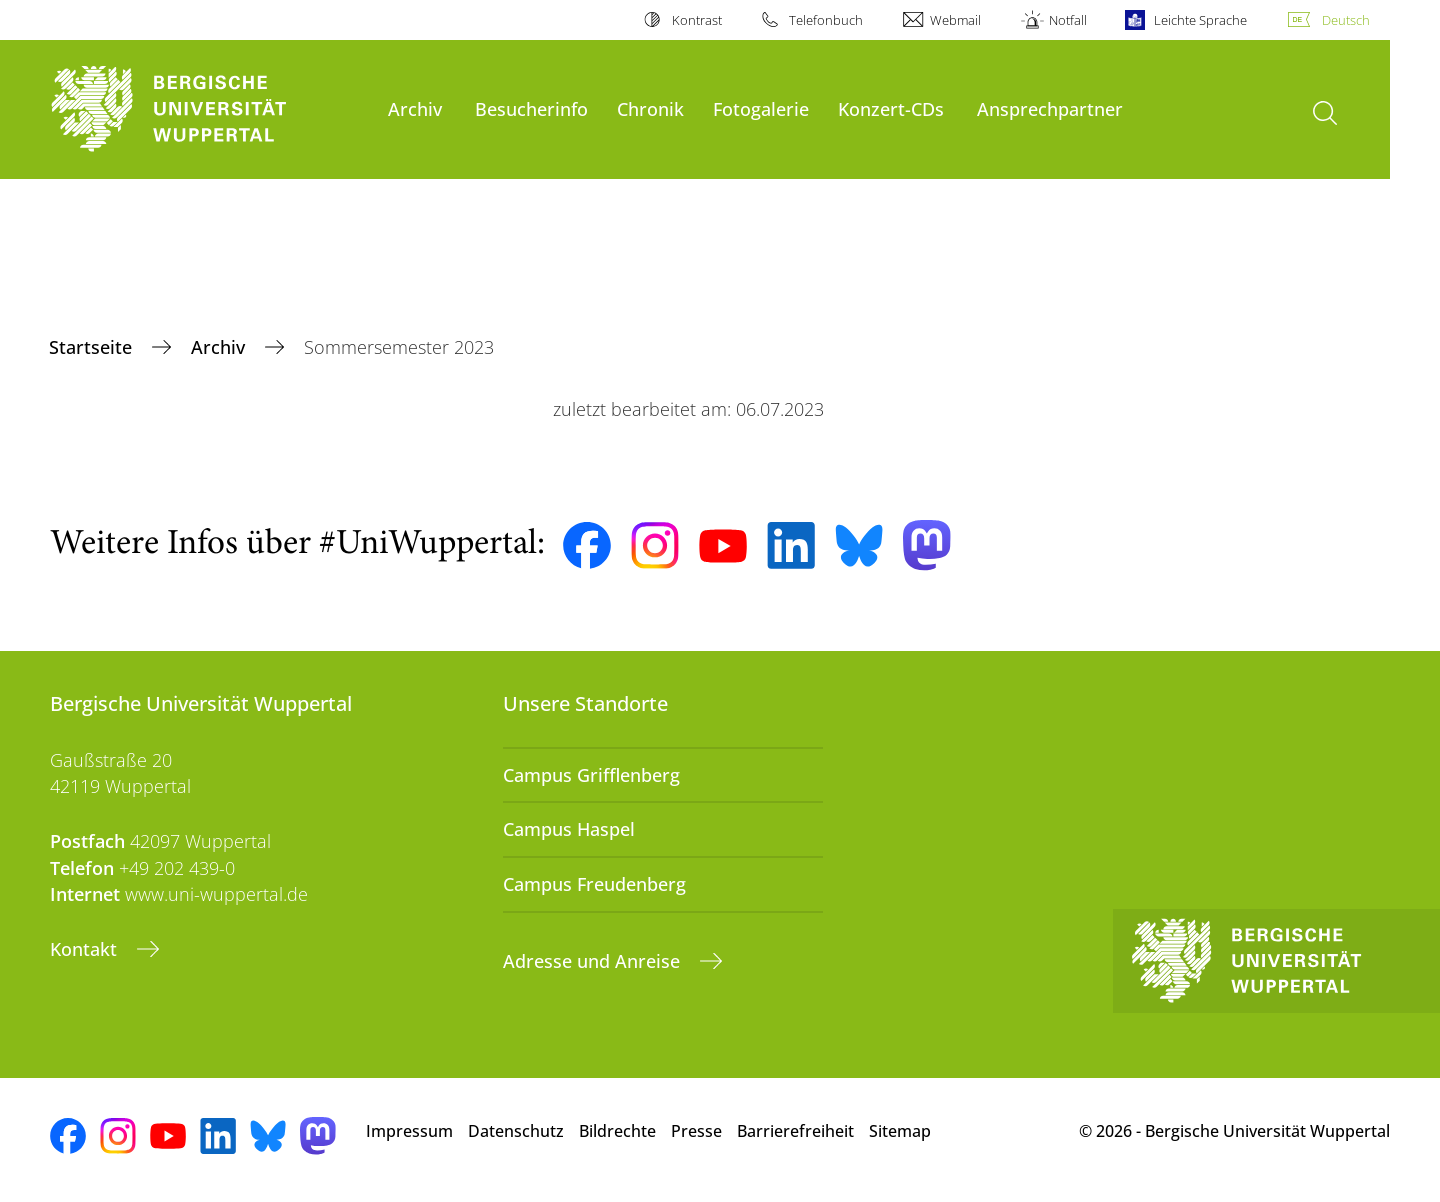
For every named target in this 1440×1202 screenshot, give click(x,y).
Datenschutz (516, 1131)
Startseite (93, 347)
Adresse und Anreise (594, 961)
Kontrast (697, 20)
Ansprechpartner (1050, 108)
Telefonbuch (826, 20)
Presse (696, 1131)
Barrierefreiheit (795, 1131)
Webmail (955, 20)
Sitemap (900, 1131)
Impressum (409, 1131)
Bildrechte (617, 1131)
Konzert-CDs (891, 108)
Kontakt (86, 949)
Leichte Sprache (1200, 20)
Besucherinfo (531, 108)
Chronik (650, 108)
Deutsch (1346, 20)
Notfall (1068, 20)
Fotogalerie (761, 108)
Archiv (415, 108)
